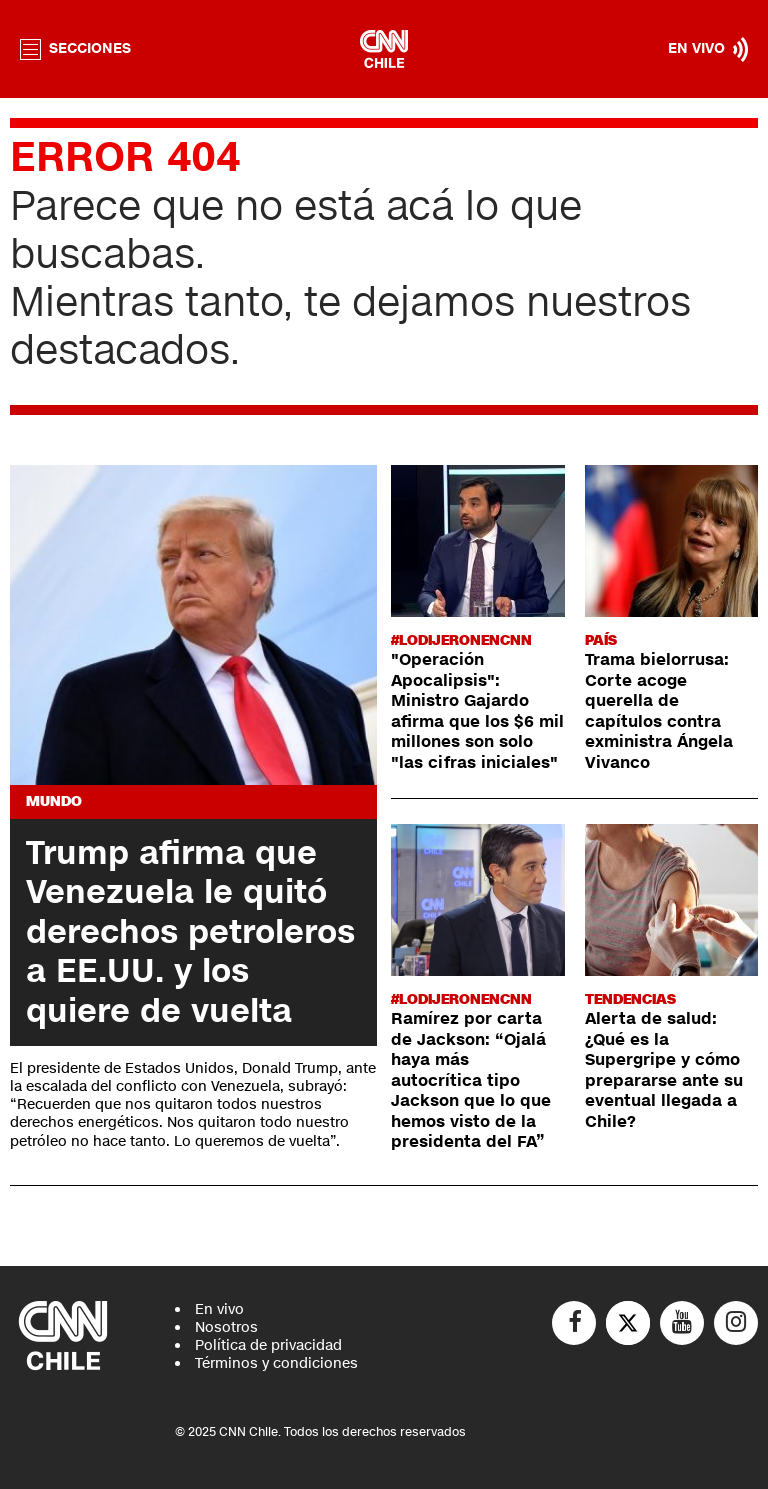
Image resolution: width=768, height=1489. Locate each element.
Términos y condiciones (276, 1363)
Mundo (54, 801)
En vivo (219, 1309)
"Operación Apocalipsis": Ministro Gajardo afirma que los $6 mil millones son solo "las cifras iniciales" (477, 711)
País (601, 640)
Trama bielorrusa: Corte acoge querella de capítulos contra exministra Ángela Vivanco (659, 711)
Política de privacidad (268, 1345)
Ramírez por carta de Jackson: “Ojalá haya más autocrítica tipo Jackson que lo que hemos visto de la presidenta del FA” (471, 1080)
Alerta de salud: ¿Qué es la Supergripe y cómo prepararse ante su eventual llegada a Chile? (664, 1070)
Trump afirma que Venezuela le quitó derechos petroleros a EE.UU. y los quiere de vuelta (190, 932)
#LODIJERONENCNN (461, 640)
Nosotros (226, 1327)
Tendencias (630, 999)
